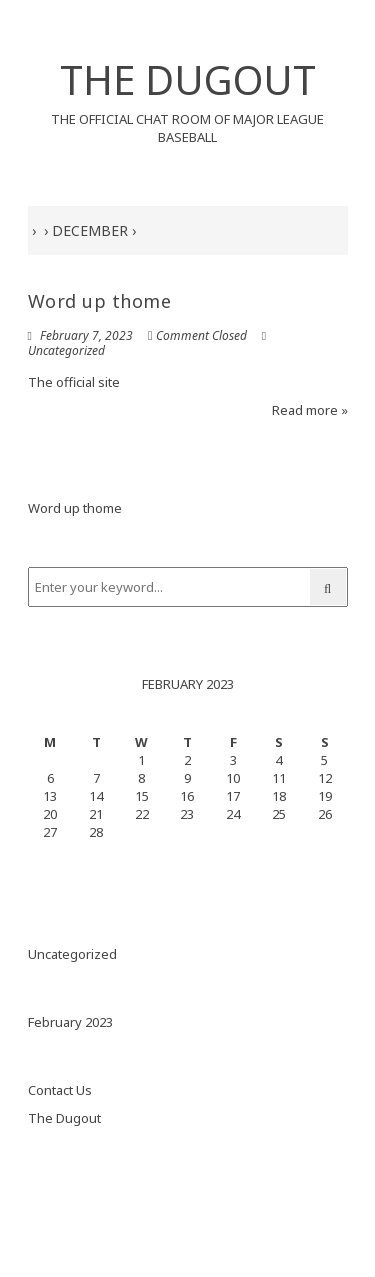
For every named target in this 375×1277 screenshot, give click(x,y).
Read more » (310, 410)
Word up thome (100, 301)
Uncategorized (66, 350)
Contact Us (60, 1090)
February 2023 (70, 1022)
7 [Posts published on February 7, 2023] (96, 778)
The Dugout (64, 1118)
